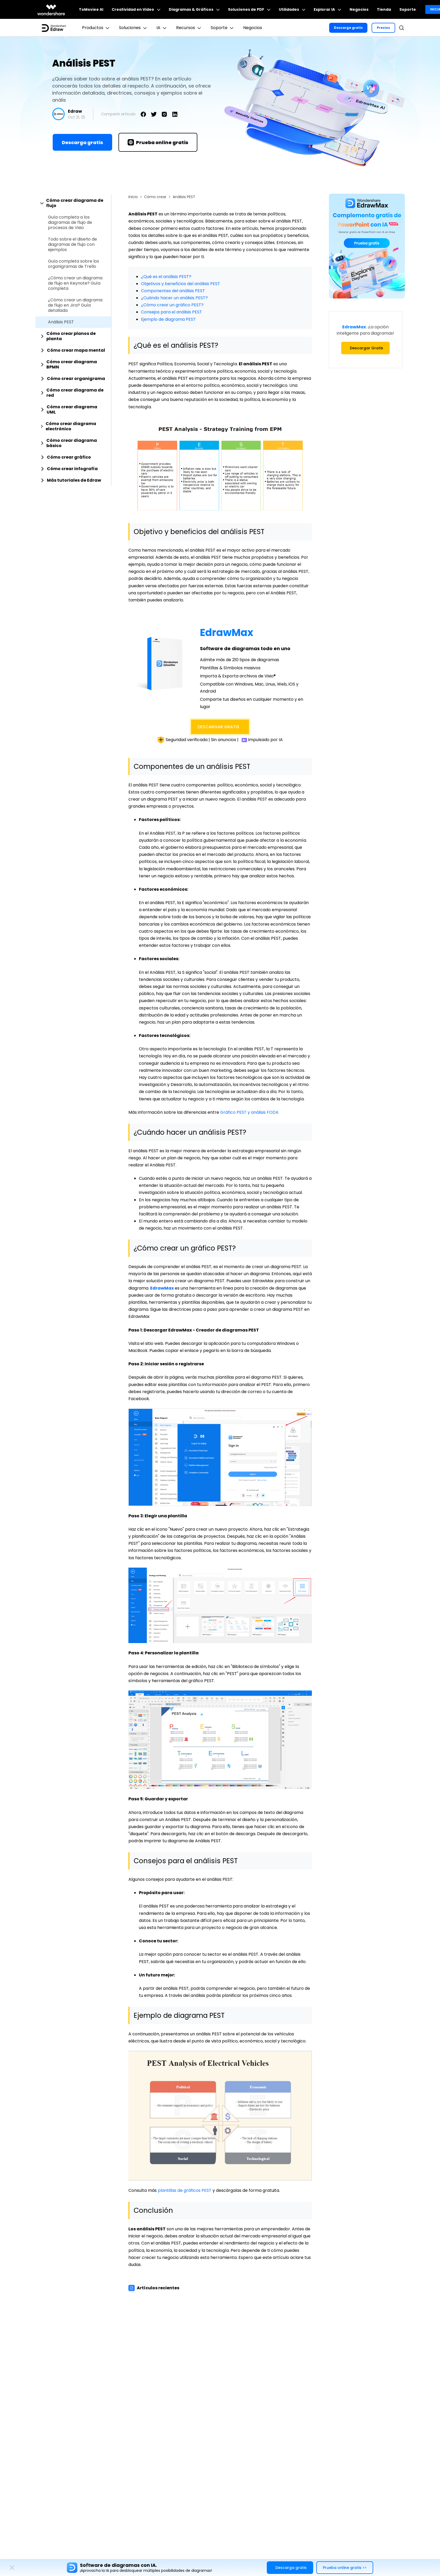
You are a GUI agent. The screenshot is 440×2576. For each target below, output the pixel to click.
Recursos (189, 28)
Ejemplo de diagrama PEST (168, 319)
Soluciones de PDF (249, 9)
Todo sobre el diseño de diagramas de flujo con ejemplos (72, 244)
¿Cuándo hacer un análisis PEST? (174, 298)
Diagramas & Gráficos (194, 9)
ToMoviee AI (91, 9)
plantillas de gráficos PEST (184, 2190)
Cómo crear (155, 196)
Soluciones (133, 28)
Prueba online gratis (158, 142)
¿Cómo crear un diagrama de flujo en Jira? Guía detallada (75, 305)
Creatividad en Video (136, 9)
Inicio (133, 196)
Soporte (407, 9)
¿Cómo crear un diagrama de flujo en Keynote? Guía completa (75, 283)
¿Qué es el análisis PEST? (166, 277)
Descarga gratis (348, 27)
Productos (96, 28)
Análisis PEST (61, 322)
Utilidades (292, 9)
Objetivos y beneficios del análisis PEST (180, 284)
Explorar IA (327, 9)
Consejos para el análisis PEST (171, 312)
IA (162, 28)
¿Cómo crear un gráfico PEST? (172, 305)
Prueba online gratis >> (345, 2567)
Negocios (359, 9)
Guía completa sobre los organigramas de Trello (73, 264)
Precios (383, 27)
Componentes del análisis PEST (173, 291)
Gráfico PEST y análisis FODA (249, 1112)
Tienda (384, 9)
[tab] (73, 203)
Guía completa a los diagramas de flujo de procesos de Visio (70, 222)
